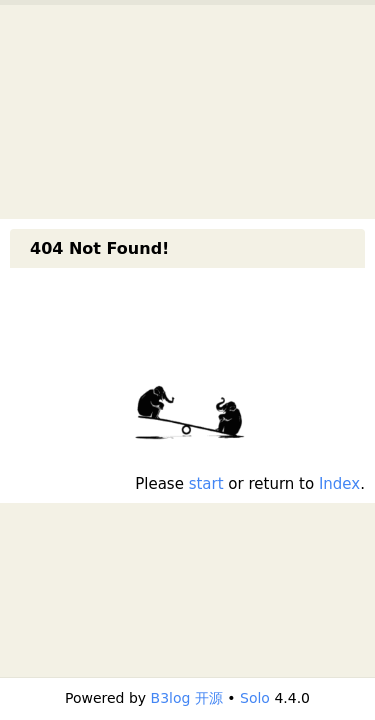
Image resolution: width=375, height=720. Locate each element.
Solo (255, 698)
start (206, 484)
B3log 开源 (187, 698)
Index (339, 484)
